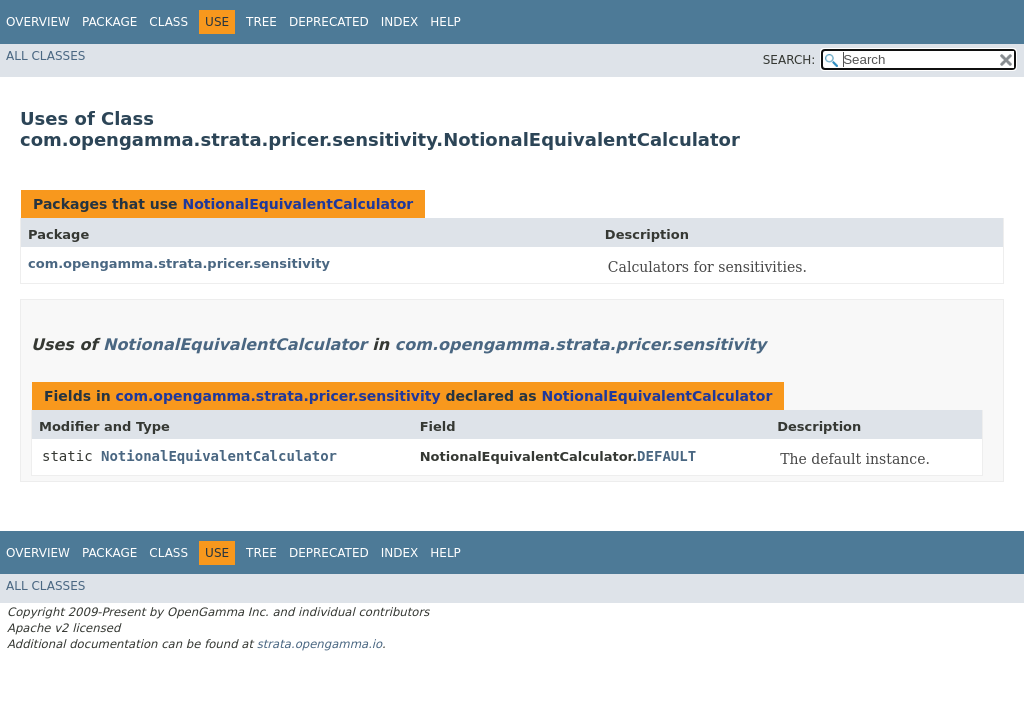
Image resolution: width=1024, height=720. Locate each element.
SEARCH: (789, 60)
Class (168, 22)
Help (445, 22)
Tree (261, 22)
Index (400, 22)
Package (109, 22)
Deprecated (329, 22)
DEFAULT (666, 456)
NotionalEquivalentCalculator (297, 204)
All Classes (45, 56)
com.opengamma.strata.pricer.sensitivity (179, 263)
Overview (38, 22)
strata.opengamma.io (319, 644)
